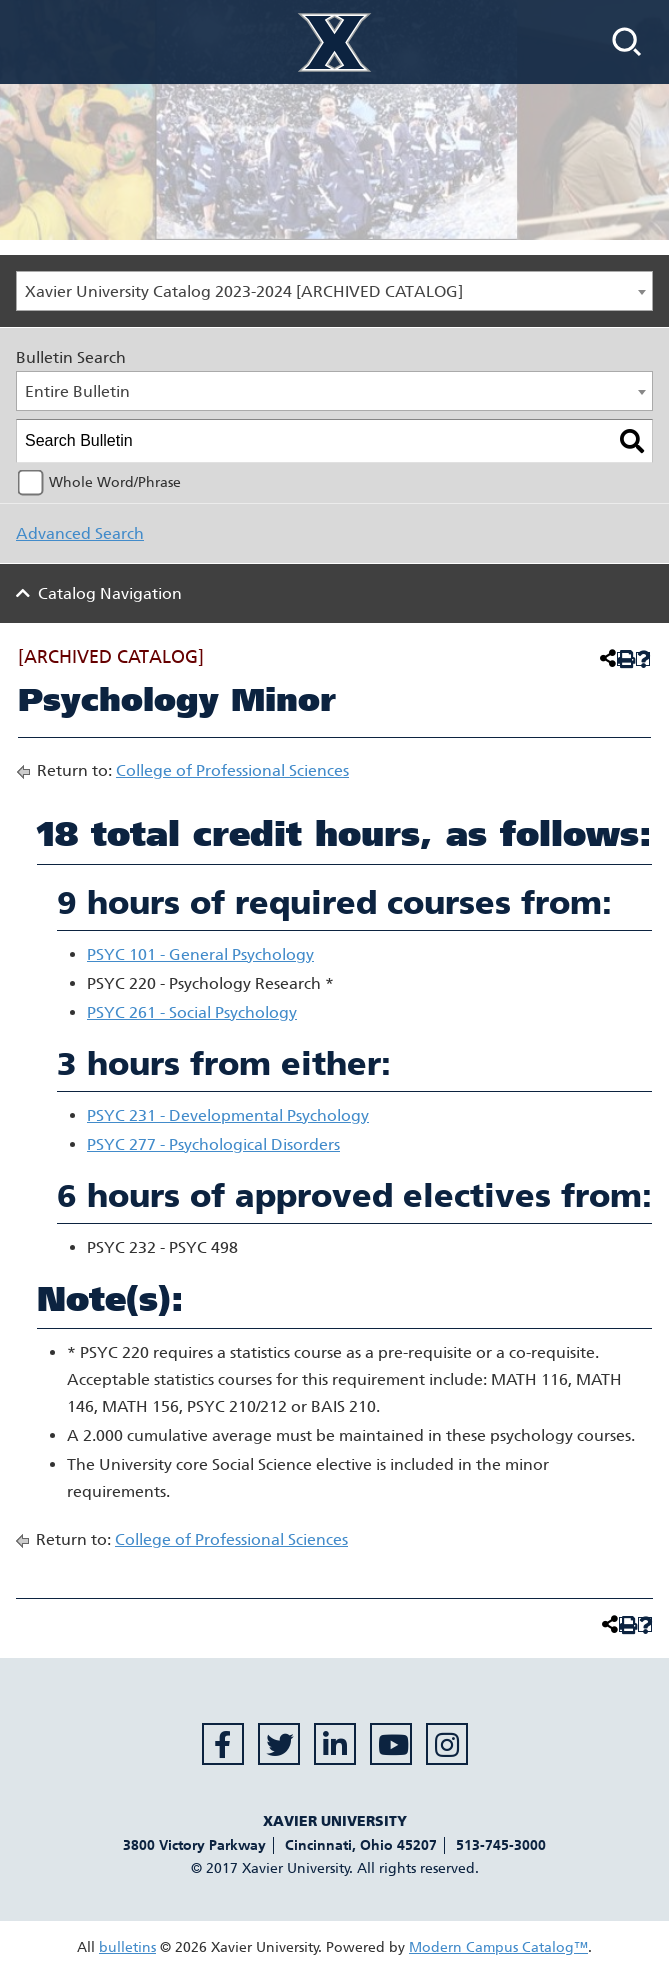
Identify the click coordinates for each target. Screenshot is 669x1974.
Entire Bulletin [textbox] (77, 391)
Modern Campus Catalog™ (498, 1947)
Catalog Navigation (110, 593)
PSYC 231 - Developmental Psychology (228, 1115)
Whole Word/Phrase (115, 482)
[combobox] (334, 291)
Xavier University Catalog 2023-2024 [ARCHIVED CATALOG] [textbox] (244, 291)
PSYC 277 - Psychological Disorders (213, 1144)
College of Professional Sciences (232, 770)
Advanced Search (80, 533)
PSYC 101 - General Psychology (200, 954)
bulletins (127, 1947)
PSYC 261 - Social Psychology (192, 1012)
